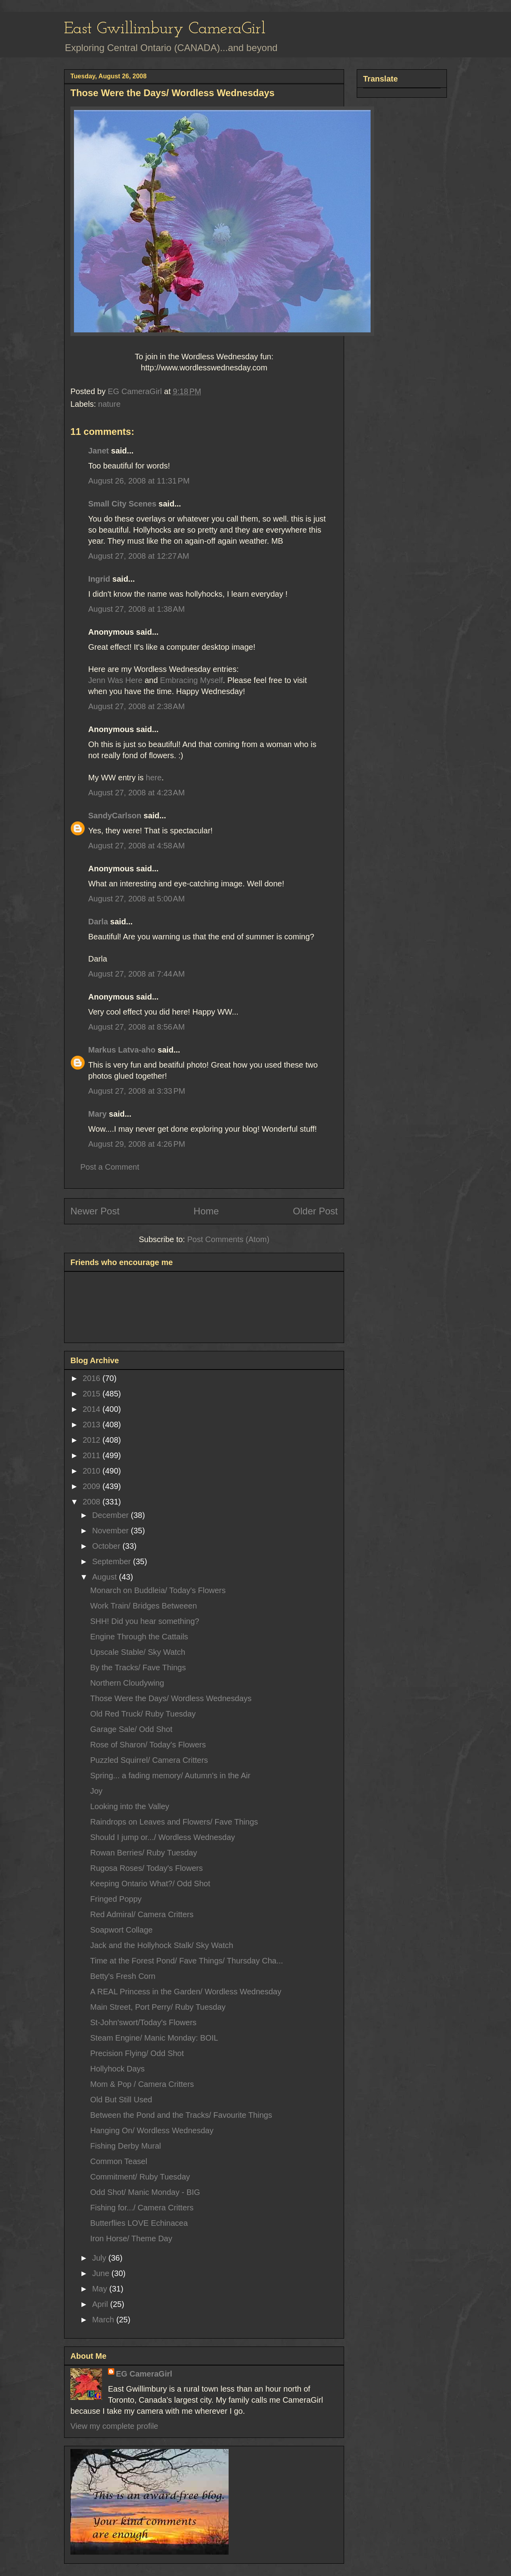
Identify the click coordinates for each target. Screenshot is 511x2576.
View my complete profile (114, 2426)
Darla (98, 921)
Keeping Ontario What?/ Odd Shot (150, 1883)
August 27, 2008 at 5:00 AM (136, 898)
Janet (98, 450)
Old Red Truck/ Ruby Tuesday (143, 1713)
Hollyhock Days (117, 2068)
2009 (92, 1486)
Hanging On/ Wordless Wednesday (152, 2130)
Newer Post (94, 1211)
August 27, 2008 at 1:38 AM (136, 609)
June (102, 2273)
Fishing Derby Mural (125, 2146)
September (112, 1561)
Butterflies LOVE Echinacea (139, 2223)
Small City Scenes (122, 503)
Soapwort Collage (121, 1929)
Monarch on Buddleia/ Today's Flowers (158, 1590)
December (111, 1515)
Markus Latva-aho (121, 1049)
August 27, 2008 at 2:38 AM (136, 706)
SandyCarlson (114, 815)
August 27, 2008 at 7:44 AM (136, 973)
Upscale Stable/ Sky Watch (137, 1652)
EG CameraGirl (144, 2373)
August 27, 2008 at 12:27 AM (138, 556)
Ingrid (99, 579)
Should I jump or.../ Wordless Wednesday (162, 1837)
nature (109, 404)
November (111, 1530)
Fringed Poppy (116, 1899)
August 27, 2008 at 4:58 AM (136, 845)
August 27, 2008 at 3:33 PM (136, 1091)
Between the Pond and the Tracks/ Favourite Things (181, 2115)
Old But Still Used (121, 2099)
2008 (92, 1501)
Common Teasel (118, 2161)
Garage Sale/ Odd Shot (131, 1729)
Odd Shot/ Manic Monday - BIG (145, 2192)
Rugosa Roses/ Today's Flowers (146, 1868)
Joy (96, 1791)
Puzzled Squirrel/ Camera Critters (149, 1760)
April (101, 2304)
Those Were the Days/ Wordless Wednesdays (171, 1698)
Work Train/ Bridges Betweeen (143, 1605)
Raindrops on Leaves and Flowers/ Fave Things (174, 1821)
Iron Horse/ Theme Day (131, 2238)
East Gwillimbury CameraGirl (164, 29)
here (154, 777)
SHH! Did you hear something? (144, 1621)
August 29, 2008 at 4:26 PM (136, 1144)
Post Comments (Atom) (228, 1239)
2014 (92, 1409)
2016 (92, 1378)
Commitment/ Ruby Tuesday (140, 2176)
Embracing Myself (191, 680)
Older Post (315, 1211)
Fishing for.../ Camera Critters (141, 2207)
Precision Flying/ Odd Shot (137, 2053)
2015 (92, 1393)
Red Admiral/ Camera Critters (141, 1914)
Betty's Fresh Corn (122, 1976)
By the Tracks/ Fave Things (138, 1667)
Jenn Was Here (115, 680)
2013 (92, 1424)
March (104, 2319)
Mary (97, 1114)
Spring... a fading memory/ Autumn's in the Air (170, 1775)
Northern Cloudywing (127, 1683)
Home (206, 1211)
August (105, 1577)
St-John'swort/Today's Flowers (143, 2022)
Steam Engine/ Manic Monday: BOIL (154, 2037)
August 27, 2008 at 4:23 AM (136, 792)
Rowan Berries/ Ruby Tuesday (143, 1852)
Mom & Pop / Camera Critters (142, 2084)
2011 (92, 1455)
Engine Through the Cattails (139, 1636)
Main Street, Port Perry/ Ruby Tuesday (157, 2007)
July (100, 2258)
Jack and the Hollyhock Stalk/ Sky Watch (161, 1945)
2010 (92, 1470)
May (100, 2288)
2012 (92, 1440)
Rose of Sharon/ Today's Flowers (148, 1744)
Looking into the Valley (129, 1806)
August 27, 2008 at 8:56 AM (136, 1026)
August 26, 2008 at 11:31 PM (138, 480)
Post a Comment (109, 1167)
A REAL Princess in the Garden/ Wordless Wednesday (185, 1991)
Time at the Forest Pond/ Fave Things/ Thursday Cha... (186, 1960)
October (107, 1546)
